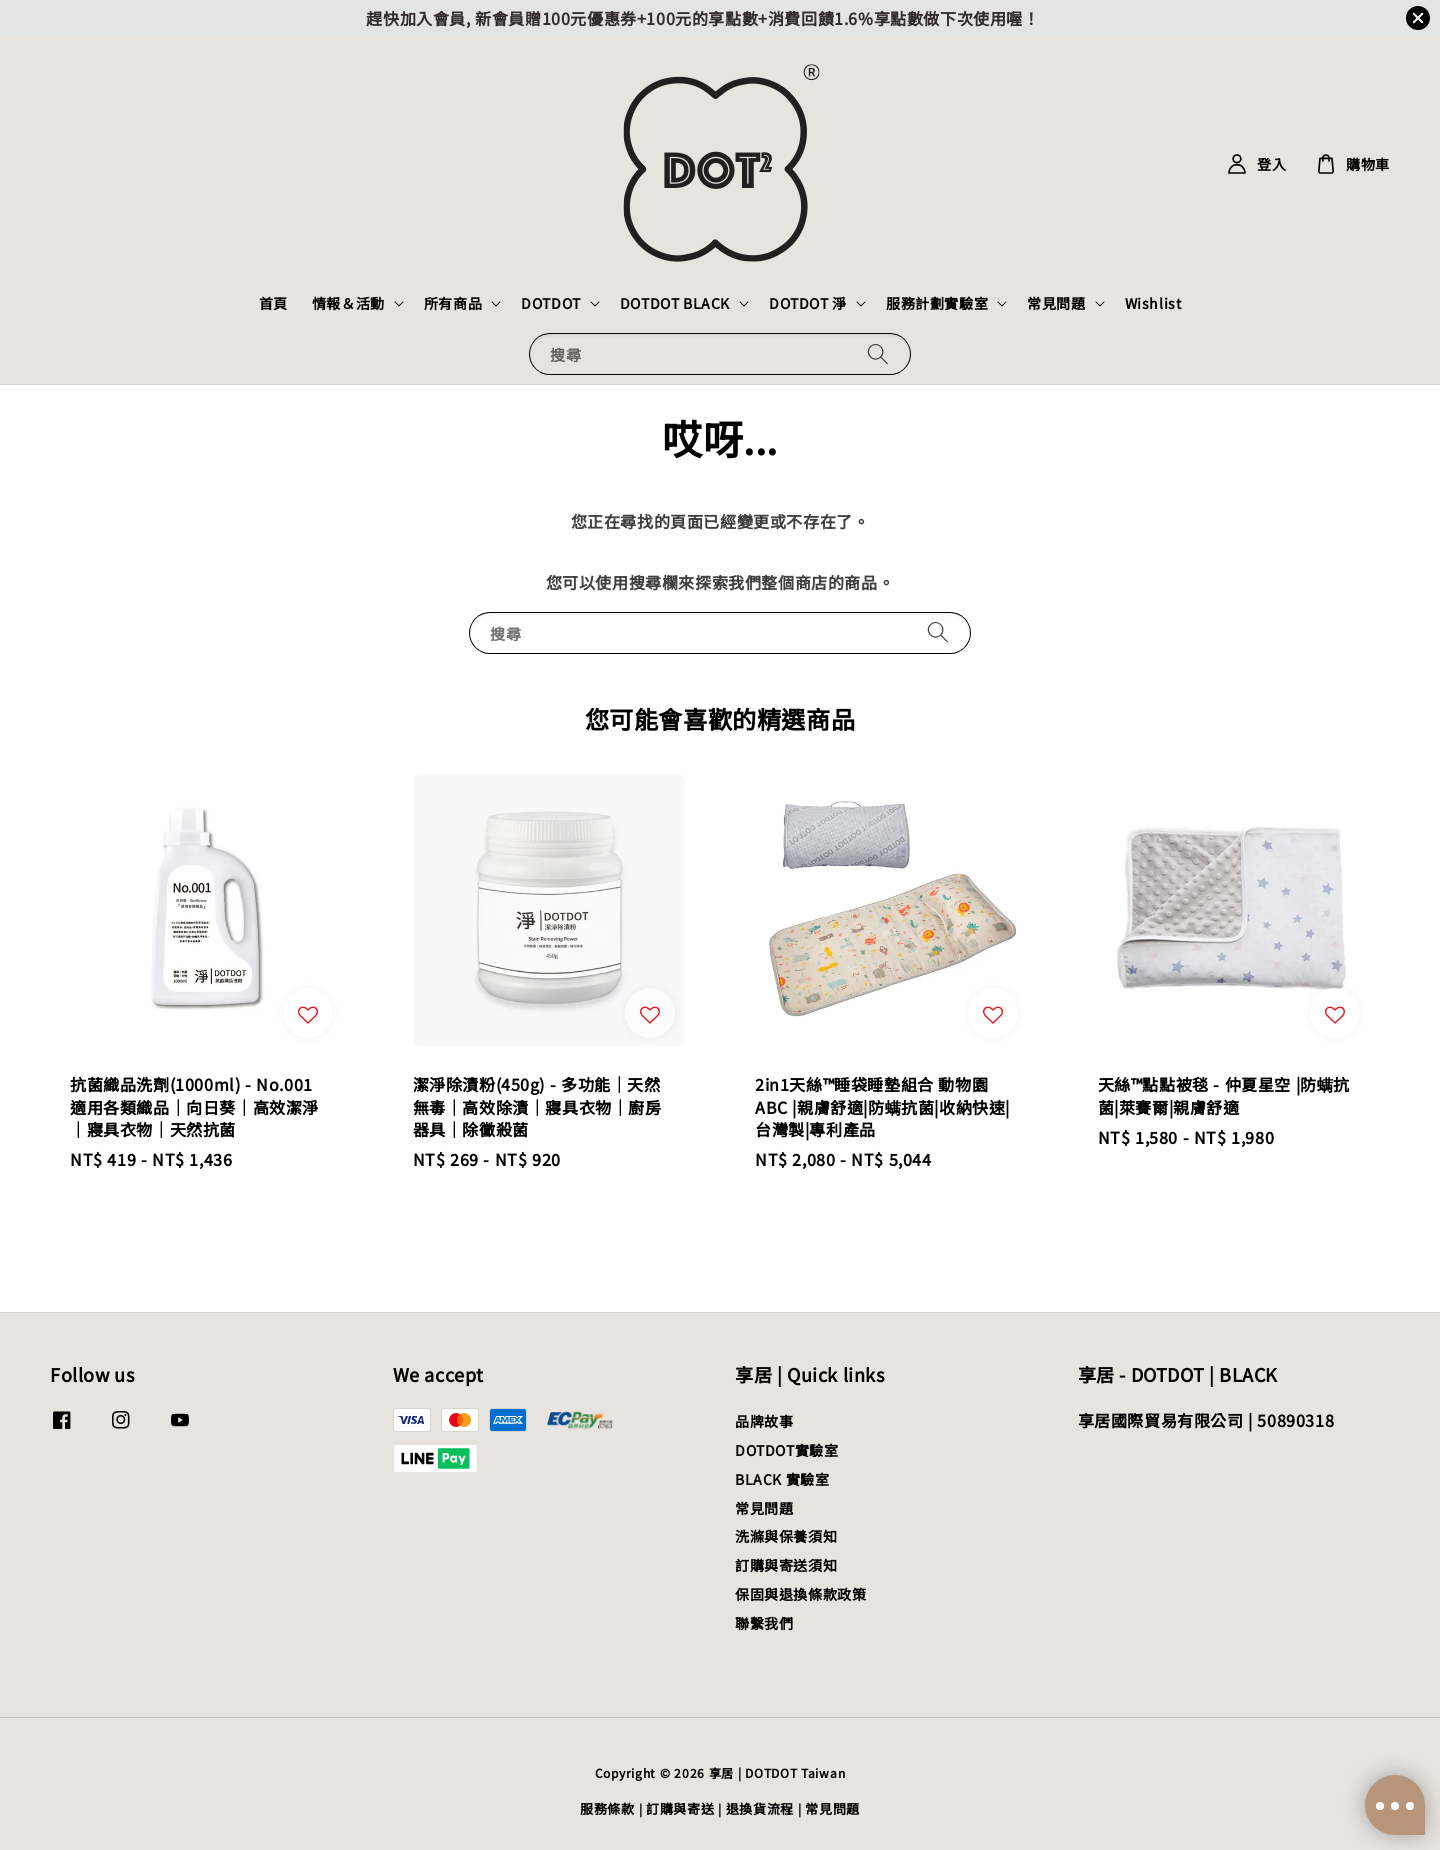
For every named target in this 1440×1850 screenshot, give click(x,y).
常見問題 (1056, 303)
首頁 (273, 303)
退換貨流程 (760, 1808)
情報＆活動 (348, 303)
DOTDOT (551, 303)
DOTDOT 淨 (808, 303)
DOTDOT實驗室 (786, 1450)
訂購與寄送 (680, 1808)
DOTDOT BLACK (675, 303)
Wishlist (1153, 303)
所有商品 (453, 303)
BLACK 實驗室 (782, 1479)
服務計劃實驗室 (937, 303)
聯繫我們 (764, 1623)
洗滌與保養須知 (786, 1536)
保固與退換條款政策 (800, 1594)
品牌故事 (764, 1421)
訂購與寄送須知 (786, 1565)
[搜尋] (878, 353)
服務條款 (607, 1808)
